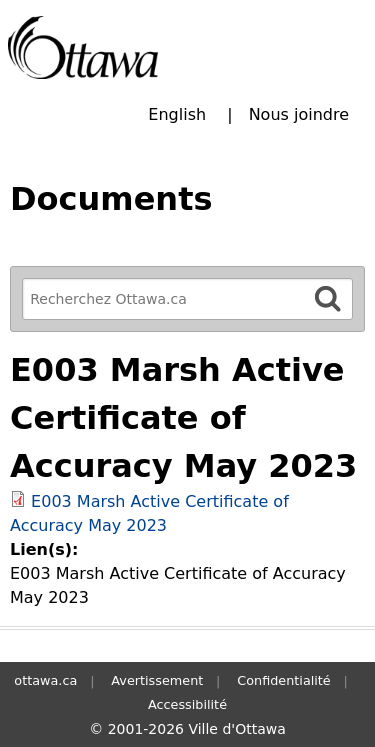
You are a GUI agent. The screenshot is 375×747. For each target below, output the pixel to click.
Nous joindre (299, 114)
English (177, 114)
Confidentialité (283, 680)
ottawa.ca (45, 680)
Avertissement (157, 680)
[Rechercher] (328, 298)
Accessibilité (187, 704)
